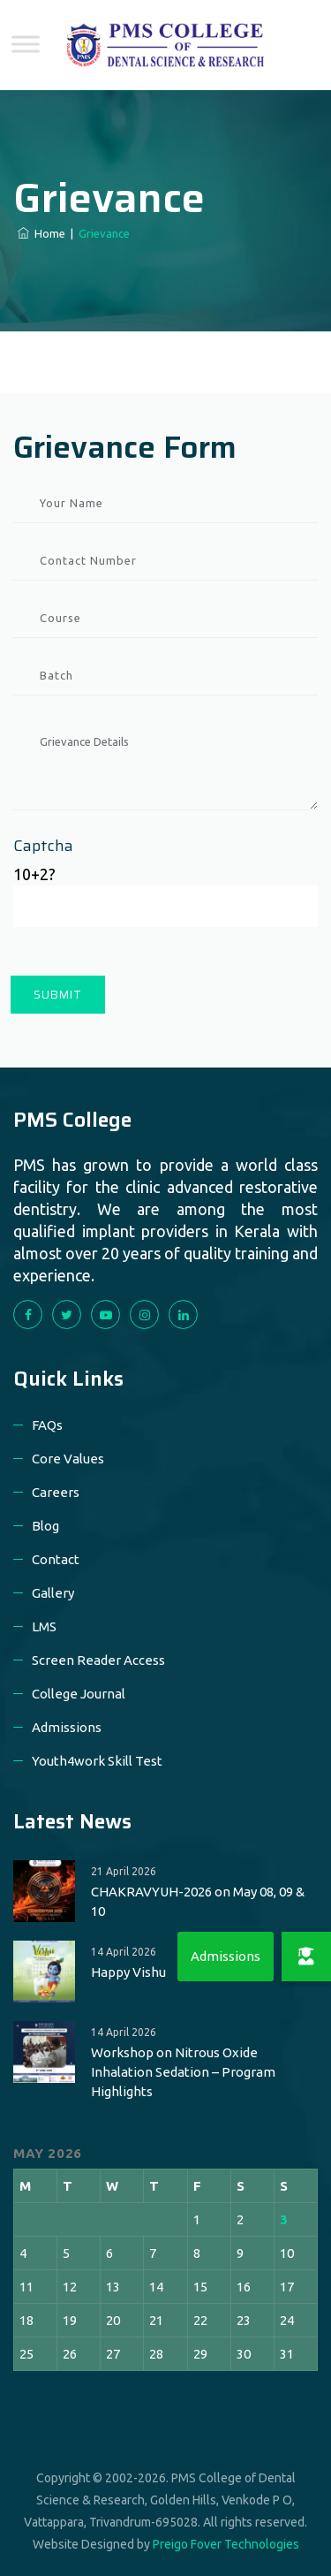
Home (41, 233)
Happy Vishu (128, 1971)
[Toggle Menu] (25, 43)
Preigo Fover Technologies (226, 2544)
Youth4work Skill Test (97, 1760)
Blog (45, 1525)
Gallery (53, 1592)
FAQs (47, 1424)
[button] (306, 1956)
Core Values (68, 1458)
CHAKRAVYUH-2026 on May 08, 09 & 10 (198, 1901)
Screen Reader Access (98, 1660)
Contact (55, 1559)
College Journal (78, 1693)
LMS (44, 1626)
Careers (55, 1492)
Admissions (67, 1727)
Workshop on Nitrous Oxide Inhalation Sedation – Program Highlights (183, 2072)
